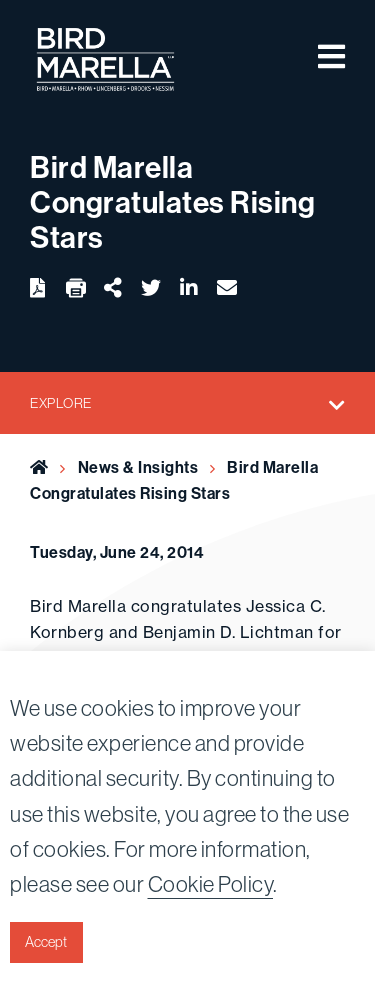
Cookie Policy (211, 884)
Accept (46, 942)
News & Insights (138, 467)
